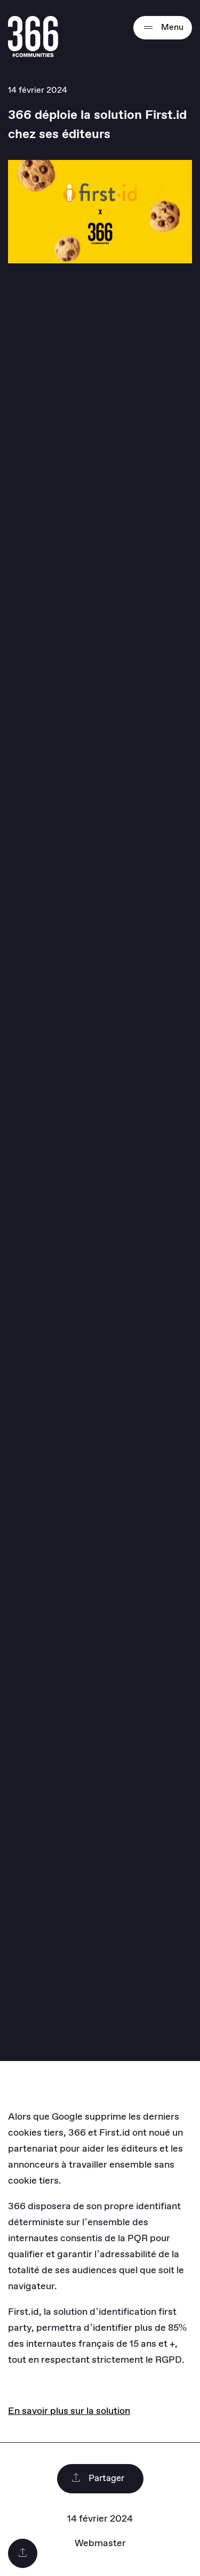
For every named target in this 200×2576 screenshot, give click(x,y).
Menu (162, 27)
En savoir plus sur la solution (69, 2411)
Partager (97, 2479)
